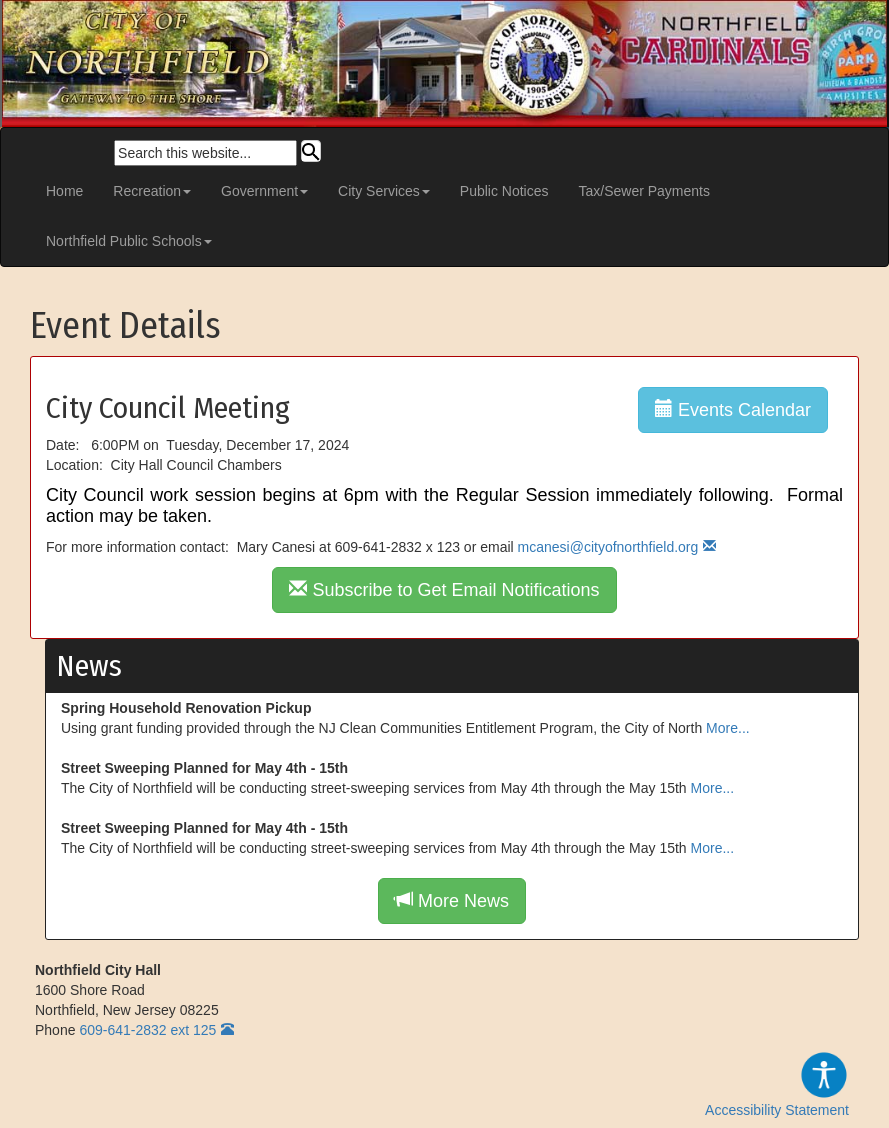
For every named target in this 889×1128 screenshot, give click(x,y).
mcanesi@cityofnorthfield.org (608, 547)
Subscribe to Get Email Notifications (444, 589)
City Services (384, 191)
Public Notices (504, 191)
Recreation (152, 191)
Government (264, 191)
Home (64, 191)
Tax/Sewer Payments (645, 191)
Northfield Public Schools (129, 241)
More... (728, 728)
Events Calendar (733, 409)
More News (452, 900)
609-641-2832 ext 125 (147, 1030)
